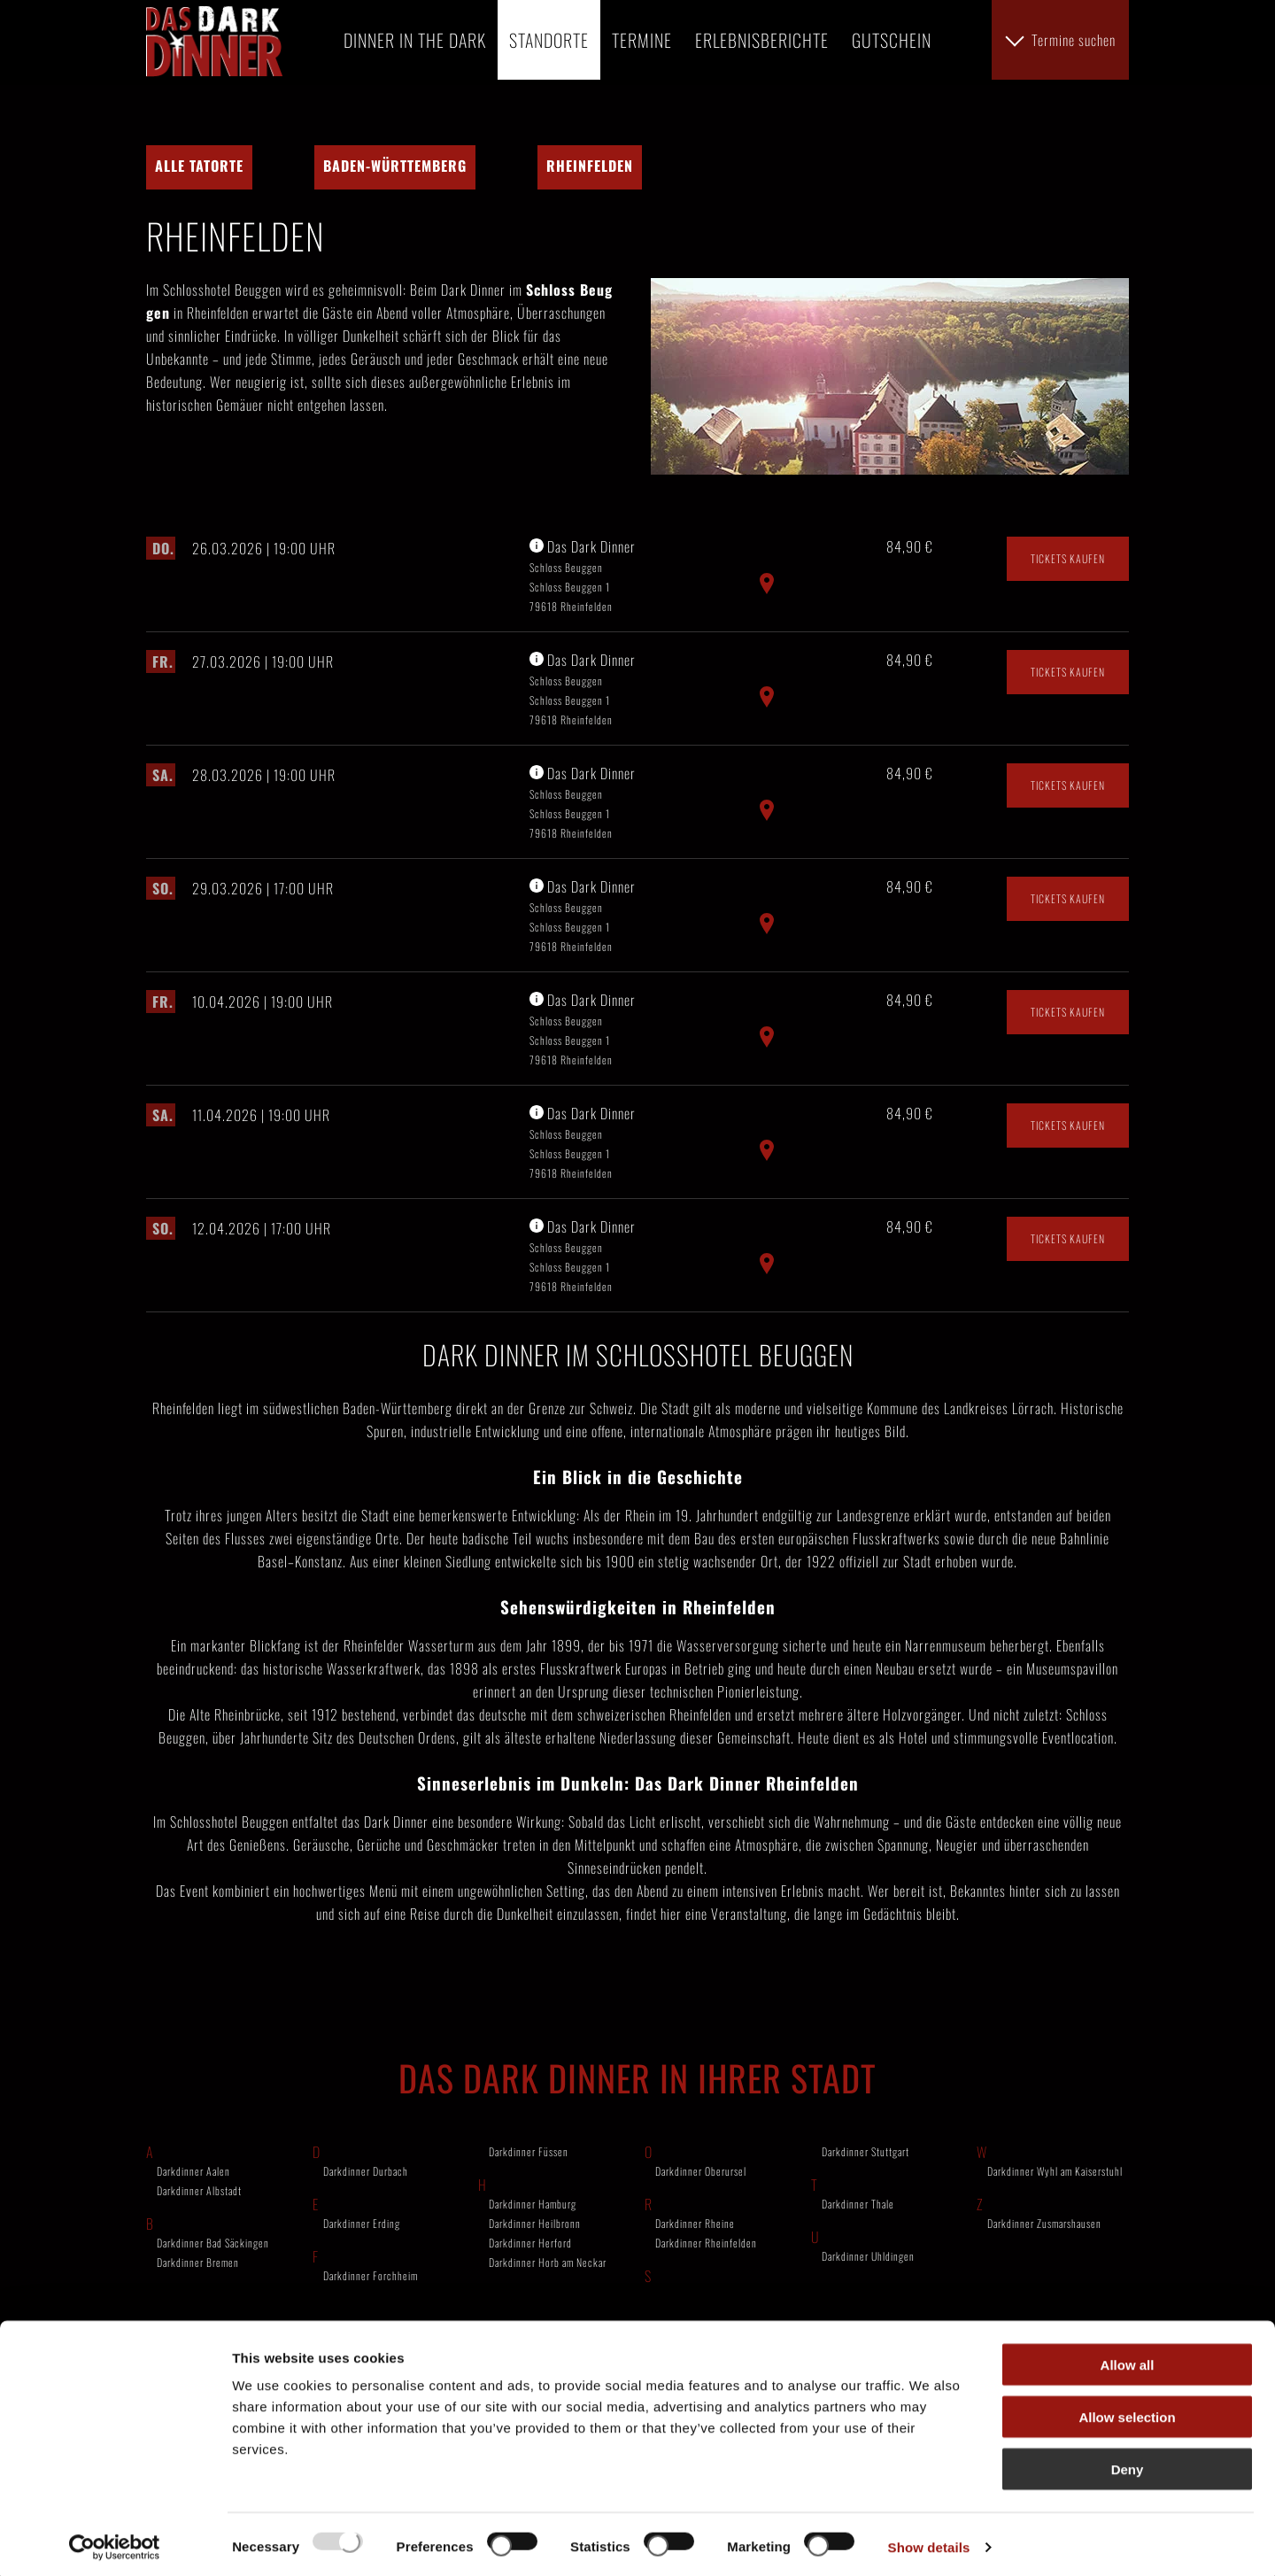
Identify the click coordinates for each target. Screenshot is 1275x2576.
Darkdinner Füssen (528, 2309)
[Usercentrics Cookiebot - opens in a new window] (114, 2541)
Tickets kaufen (1068, 715)
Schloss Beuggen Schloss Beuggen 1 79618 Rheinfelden (571, 744)
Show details (929, 2541)
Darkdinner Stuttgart (865, 2309)
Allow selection (1126, 2410)
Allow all (1128, 2358)
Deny (1127, 2463)
